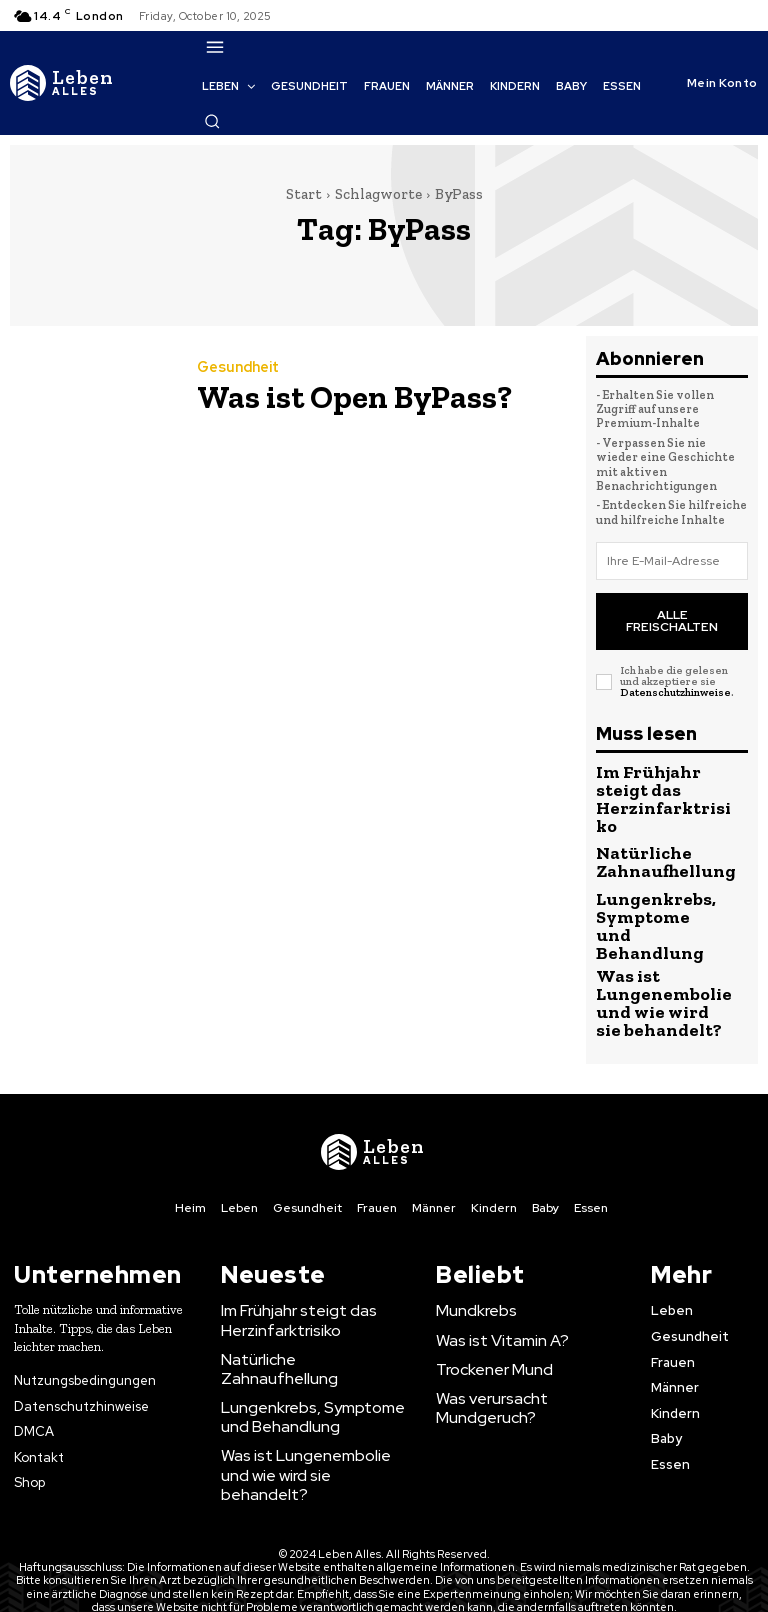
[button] (212, 121)
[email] (672, 561)
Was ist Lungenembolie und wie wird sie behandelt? (648, 935)
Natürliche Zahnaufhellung (649, 816)
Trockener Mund (487, 1286)
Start (304, 194)
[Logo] (62, 83)
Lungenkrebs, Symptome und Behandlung (642, 874)
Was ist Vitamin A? (491, 1258)
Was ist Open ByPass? (319, 395)
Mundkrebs (470, 1229)
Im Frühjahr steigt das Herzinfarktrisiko (288, 1237)
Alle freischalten (672, 609)
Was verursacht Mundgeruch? (527, 1315)
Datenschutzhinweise (675, 671)
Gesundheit (237, 371)
